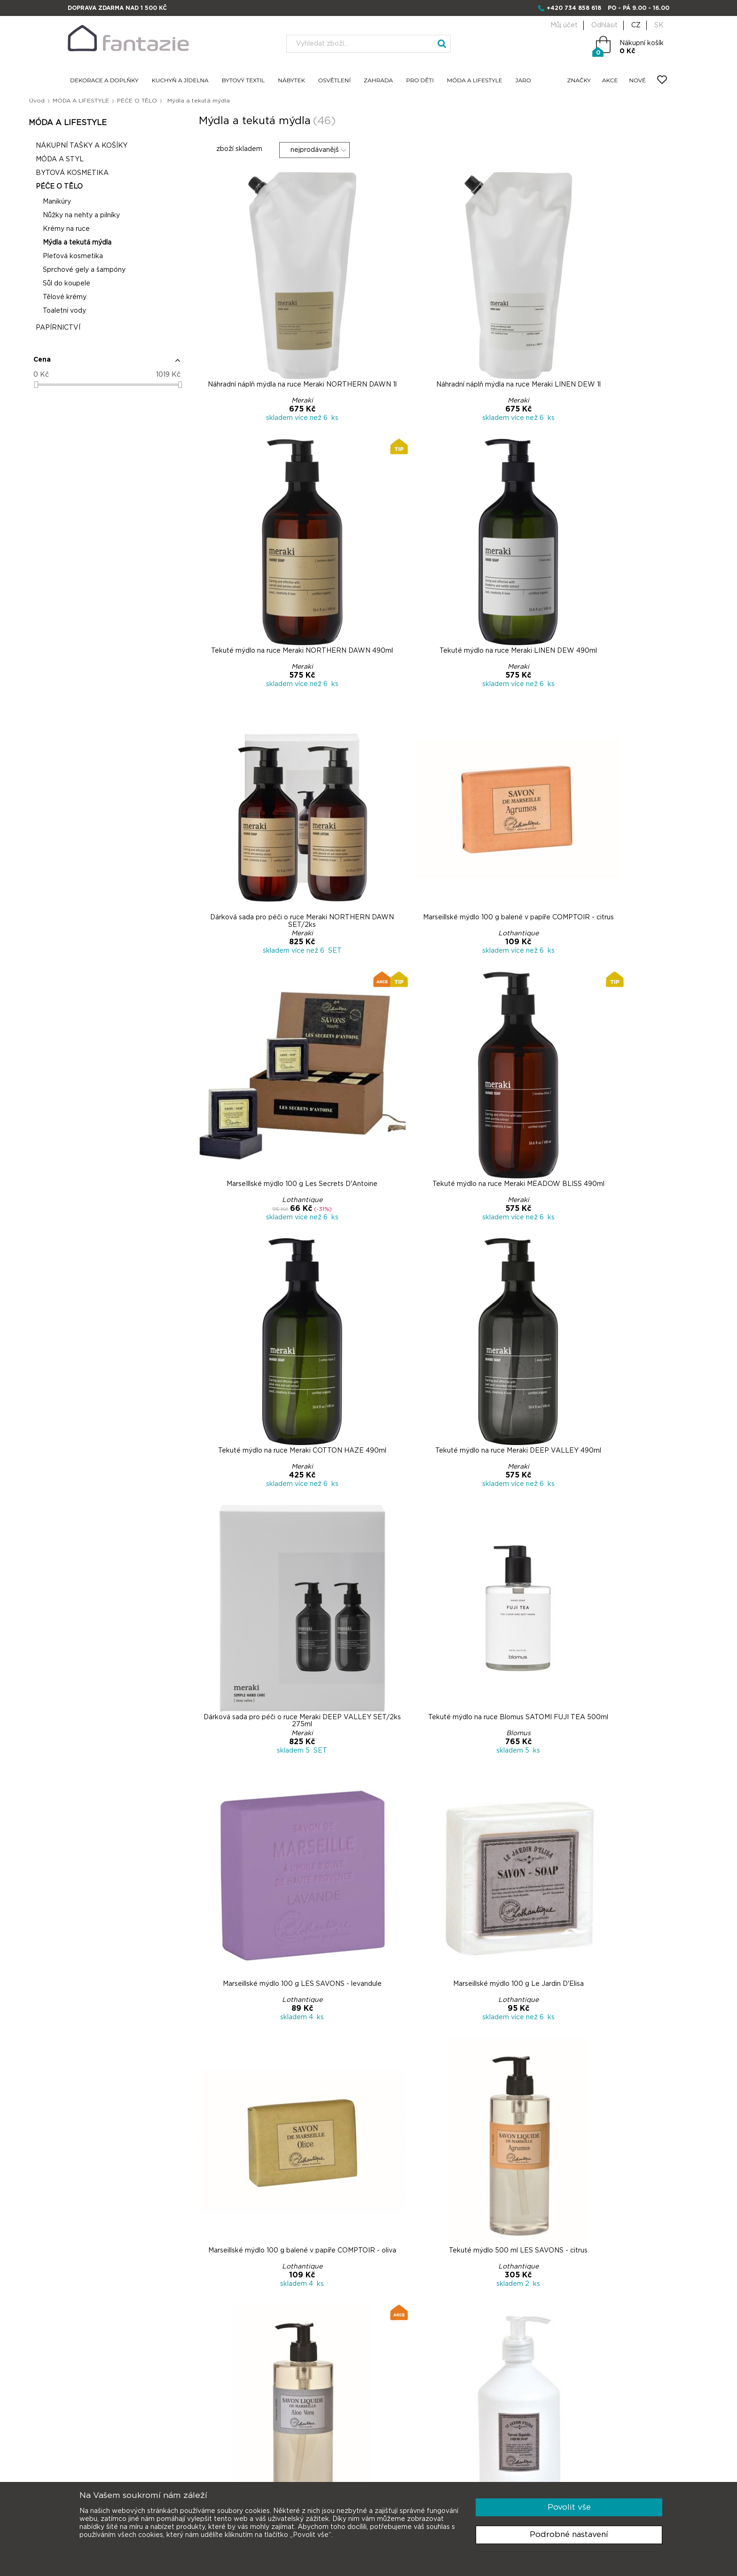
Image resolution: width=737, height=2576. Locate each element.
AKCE (610, 80)
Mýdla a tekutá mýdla (116, 246)
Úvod (76, 100)
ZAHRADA (378, 80)
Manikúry (96, 205)
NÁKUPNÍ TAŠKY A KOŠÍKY (120, 149)
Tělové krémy (103, 300)
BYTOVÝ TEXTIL (243, 80)
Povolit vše (569, 2507)
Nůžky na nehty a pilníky (120, 218)
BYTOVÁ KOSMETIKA (111, 176)
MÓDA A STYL (99, 162)
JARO (523, 80)
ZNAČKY (579, 80)
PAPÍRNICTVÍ (97, 331)
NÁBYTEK (291, 80)
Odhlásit (604, 25)
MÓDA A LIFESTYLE (474, 80)
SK (659, 25)
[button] (136, 366)
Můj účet (564, 25)
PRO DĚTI (420, 80)
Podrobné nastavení (569, 2534)
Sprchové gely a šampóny (123, 273)
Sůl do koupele (105, 287)
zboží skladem (246, 152)
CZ (636, 25)
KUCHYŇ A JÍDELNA (180, 80)
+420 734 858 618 (574, 8)
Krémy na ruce (105, 232)
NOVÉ (637, 80)
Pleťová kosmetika (112, 259)
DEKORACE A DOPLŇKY (104, 80)
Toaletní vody (103, 314)
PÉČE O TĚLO (182, 100)
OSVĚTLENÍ (334, 80)
